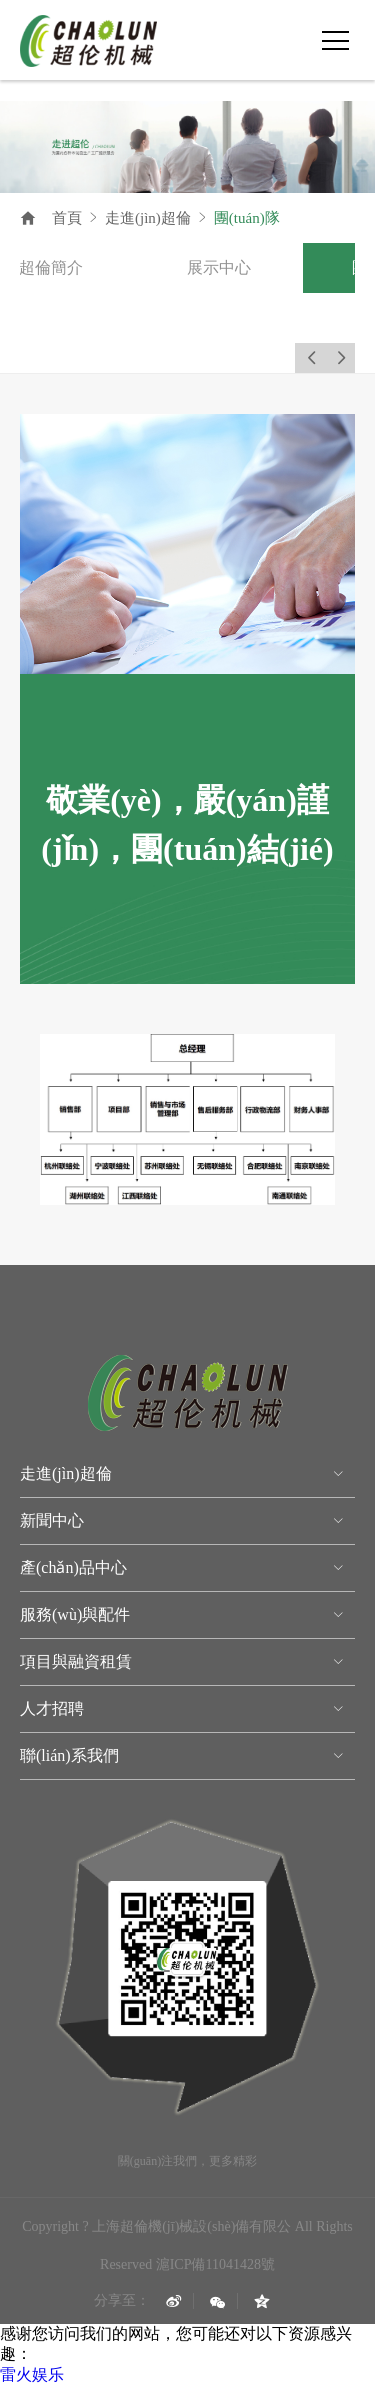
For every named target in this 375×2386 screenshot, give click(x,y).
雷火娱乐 (32, 2374)
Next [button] (340, 358)
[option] (95, 268)
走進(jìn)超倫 (148, 218)
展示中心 (263, 267)
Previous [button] (310, 358)
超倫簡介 (95, 267)
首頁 (67, 218)
